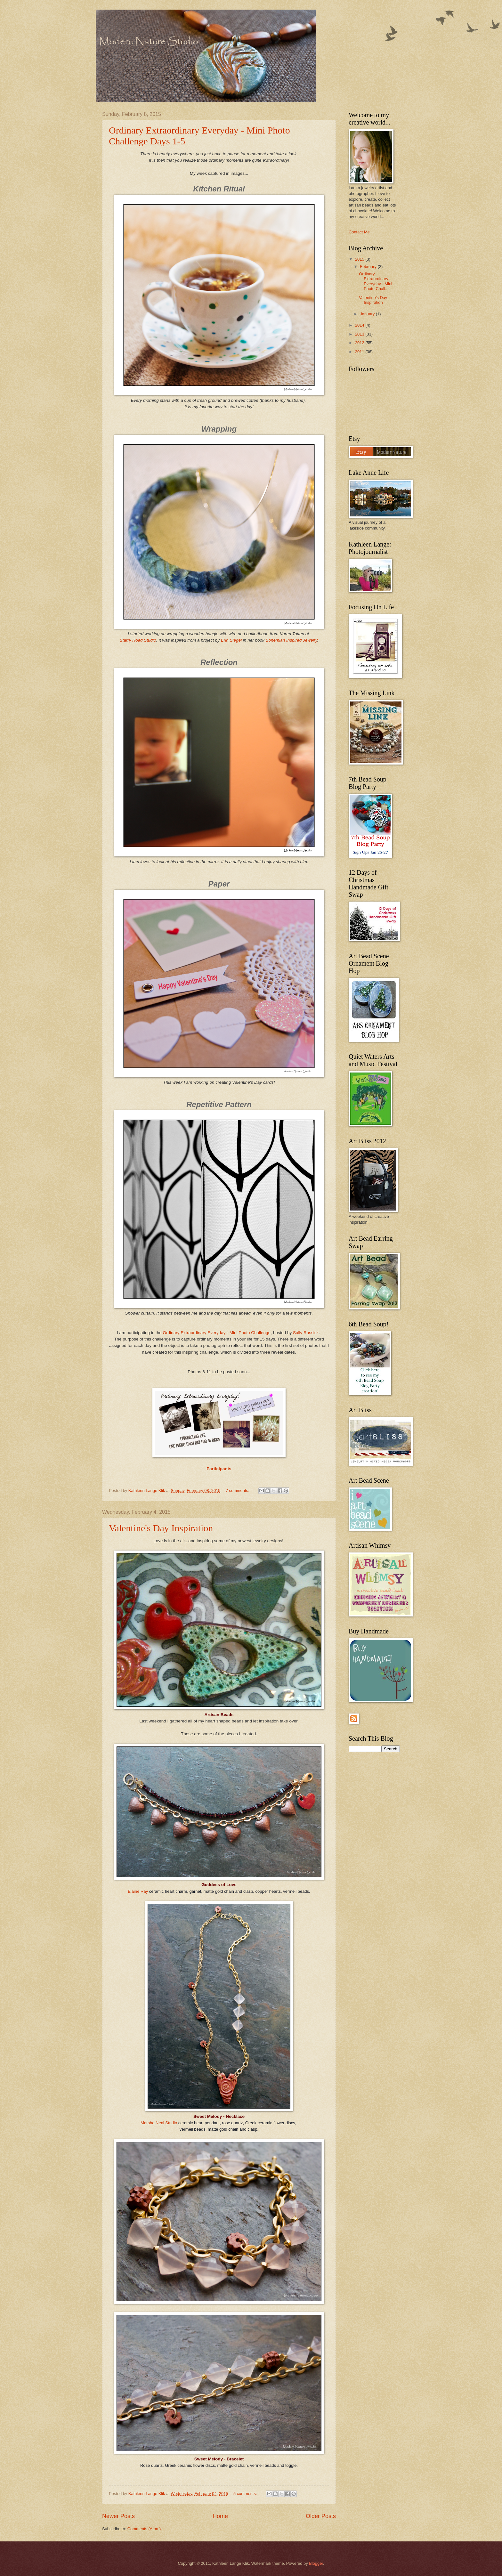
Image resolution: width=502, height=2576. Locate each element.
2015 (360, 259)
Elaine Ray (138, 1891)
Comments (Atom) (144, 2528)
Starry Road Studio (137, 640)
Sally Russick (306, 1332)
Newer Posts (118, 2516)
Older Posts (321, 2516)
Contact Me (359, 232)
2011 (360, 351)
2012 (360, 342)
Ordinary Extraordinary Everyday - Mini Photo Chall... (375, 281)
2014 (360, 325)
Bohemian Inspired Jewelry (291, 640)
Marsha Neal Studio (159, 2122)
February (368, 266)
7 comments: (238, 1490)
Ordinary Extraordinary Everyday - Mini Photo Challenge (217, 1332)
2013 (360, 334)
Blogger (316, 2563)
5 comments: (245, 2493)
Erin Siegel (231, 640)
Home (220, 2516)
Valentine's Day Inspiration (161, 1528)
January (368, 314)
